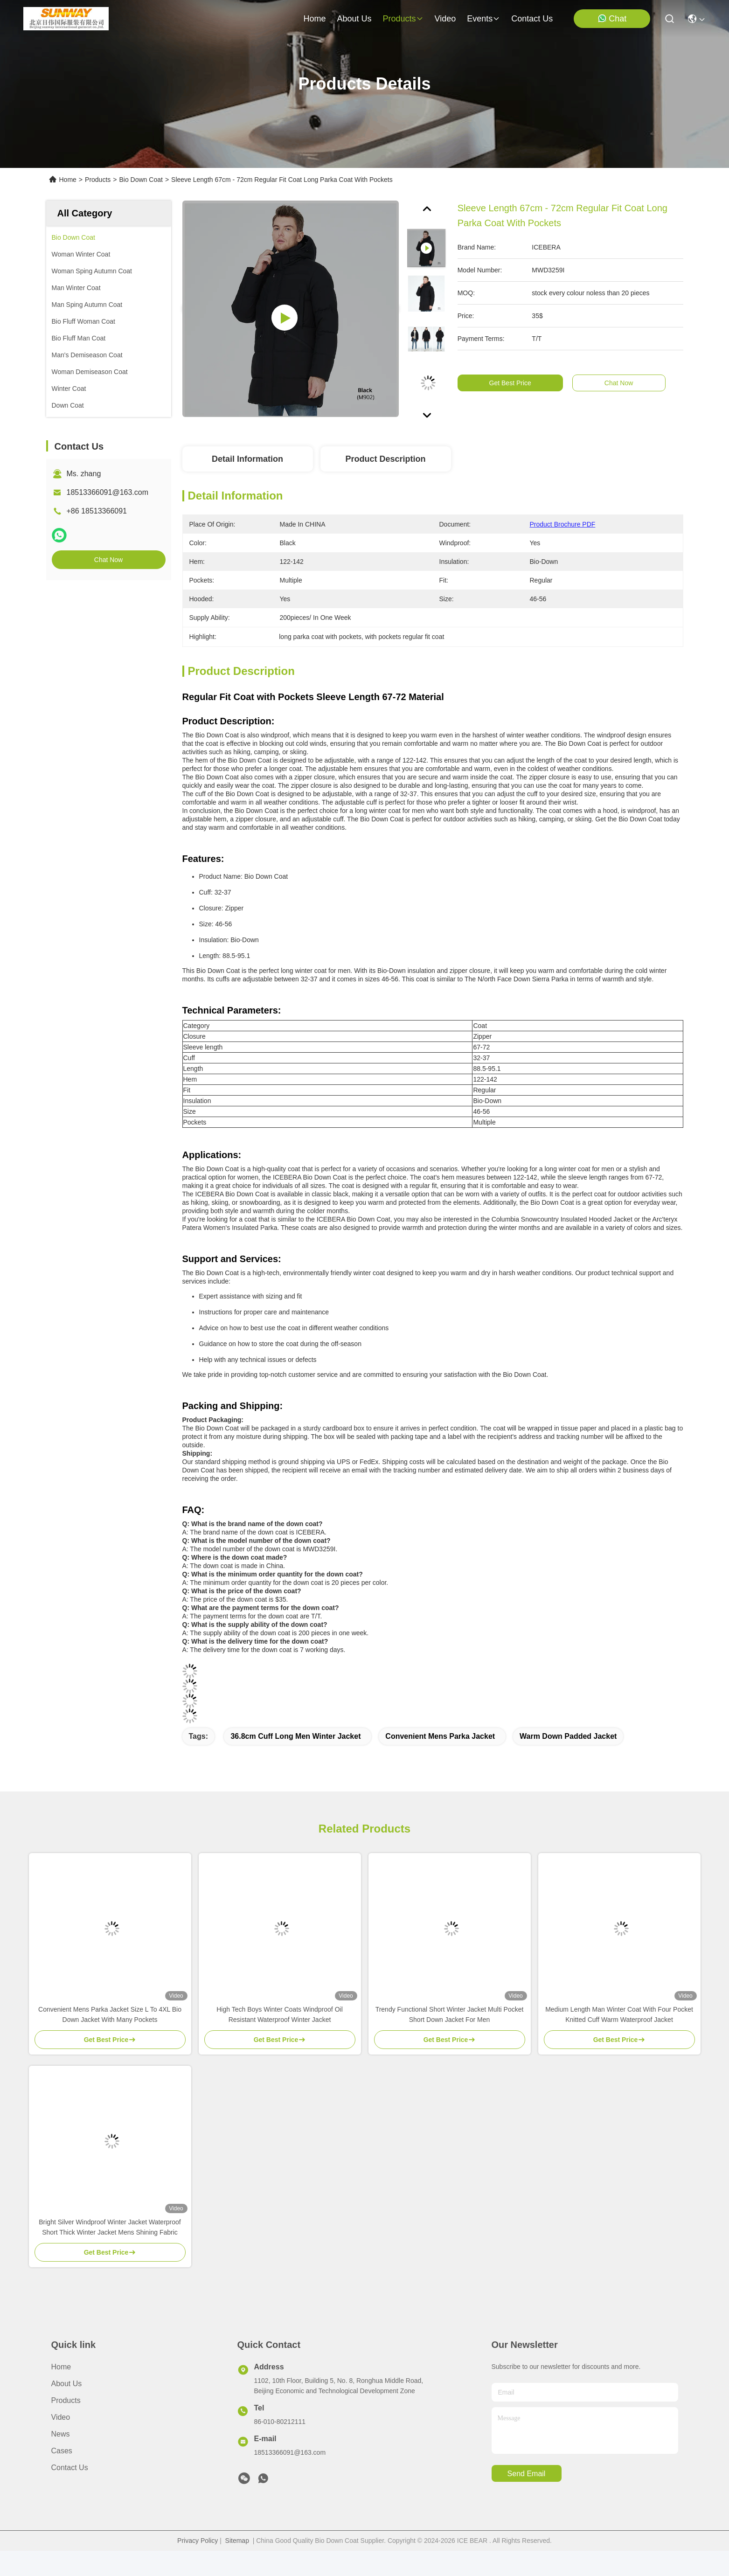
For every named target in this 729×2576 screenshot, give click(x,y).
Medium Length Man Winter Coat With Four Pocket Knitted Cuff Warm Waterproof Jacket (619, 2014)
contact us (532, 18)
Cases (61, 2451)
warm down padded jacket (568, 1736)
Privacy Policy (197, 2540)
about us (354, 18)
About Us (66, 2384)
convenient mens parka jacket (440, 1736)
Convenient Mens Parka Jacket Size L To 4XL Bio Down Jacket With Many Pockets (109, 2014)
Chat (611, 18)
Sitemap (237, 2540)
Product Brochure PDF (563, 524)
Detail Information (247, 459)
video (445, 18)
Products (98, 179)
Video (60, 2417)
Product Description (385, 459)
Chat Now (108, 559)
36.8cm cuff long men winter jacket (295, 1736)
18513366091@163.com (108, 492)
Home (314, 18)
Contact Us (69, 2468)
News (60, 2434)
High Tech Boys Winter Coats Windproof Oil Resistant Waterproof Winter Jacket (279, 2014)
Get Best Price (519, 383)
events (483, 18)
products (402, 18)
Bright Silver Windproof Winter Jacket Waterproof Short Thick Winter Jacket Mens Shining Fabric (110, 2227)
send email (526, 2474)
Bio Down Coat (140, 179)
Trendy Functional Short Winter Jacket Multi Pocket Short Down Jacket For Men (449, 2014)
